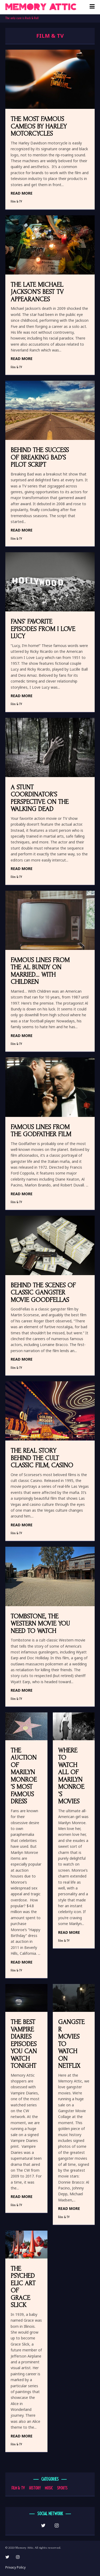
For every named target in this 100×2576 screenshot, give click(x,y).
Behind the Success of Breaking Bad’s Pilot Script (40, 457)
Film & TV (16, 201)
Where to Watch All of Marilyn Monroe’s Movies (71, 1776)
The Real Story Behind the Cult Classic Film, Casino (42, 1458)
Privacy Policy (15, 2567)
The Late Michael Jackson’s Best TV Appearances (37, 292)
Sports (62, 2488)
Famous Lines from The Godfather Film (41, 1131)
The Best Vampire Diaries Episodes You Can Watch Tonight (24, 2043)
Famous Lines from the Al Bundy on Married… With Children (40, 971)
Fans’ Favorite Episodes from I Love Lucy (43, 629)
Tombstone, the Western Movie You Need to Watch (40, 1624)
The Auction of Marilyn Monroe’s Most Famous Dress (24, 1776)
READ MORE (22, 193)
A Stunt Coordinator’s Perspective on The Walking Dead (40, 798)
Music (49, 2488)
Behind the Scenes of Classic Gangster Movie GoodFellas (43, 1293)
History (35, 2488)
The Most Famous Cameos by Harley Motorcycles (39, 126)
